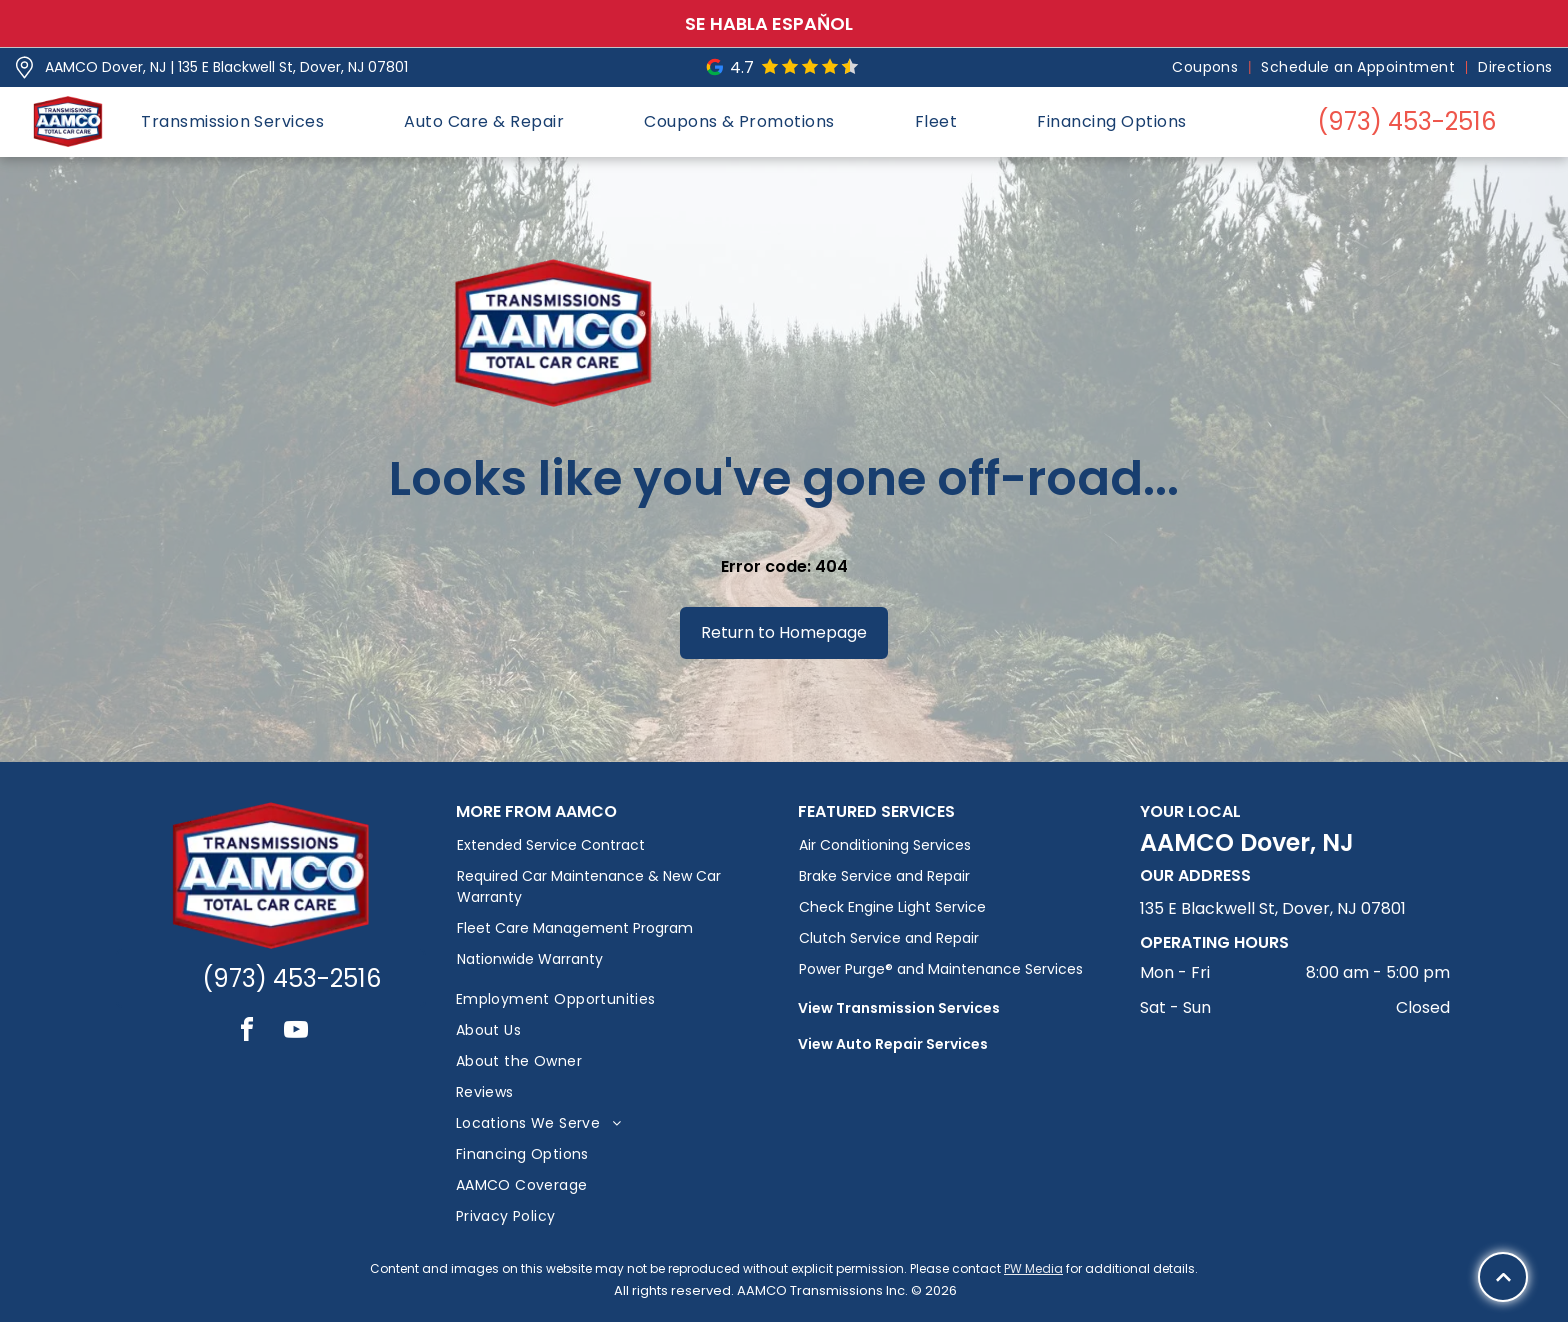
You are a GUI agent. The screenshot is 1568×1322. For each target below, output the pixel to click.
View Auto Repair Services (893, 1044)
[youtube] (296, 1032)
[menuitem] (1206, 67)
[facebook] (247, 1032)
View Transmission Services (899, 1008)
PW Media (1033, 1268)
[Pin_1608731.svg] (24, 67)
